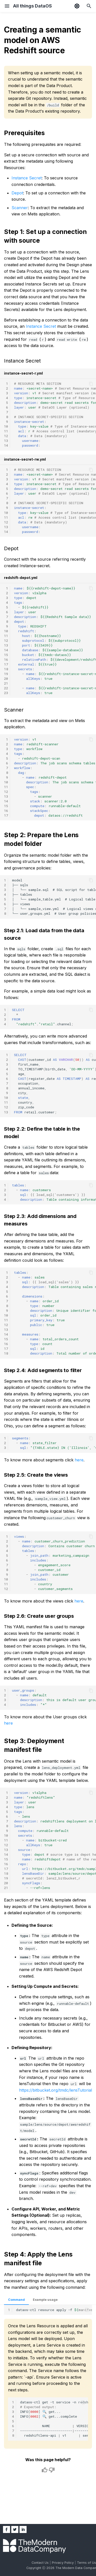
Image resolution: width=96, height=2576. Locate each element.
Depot (17, 192)
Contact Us (41, 2562)
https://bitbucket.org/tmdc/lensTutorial (55, 2090)
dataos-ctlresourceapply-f (54, 2310)
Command (16, 2300)
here (79, 1459)
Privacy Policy (63, 2562)
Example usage (45, 2300)
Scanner (20, 207)
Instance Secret (27, 177)
